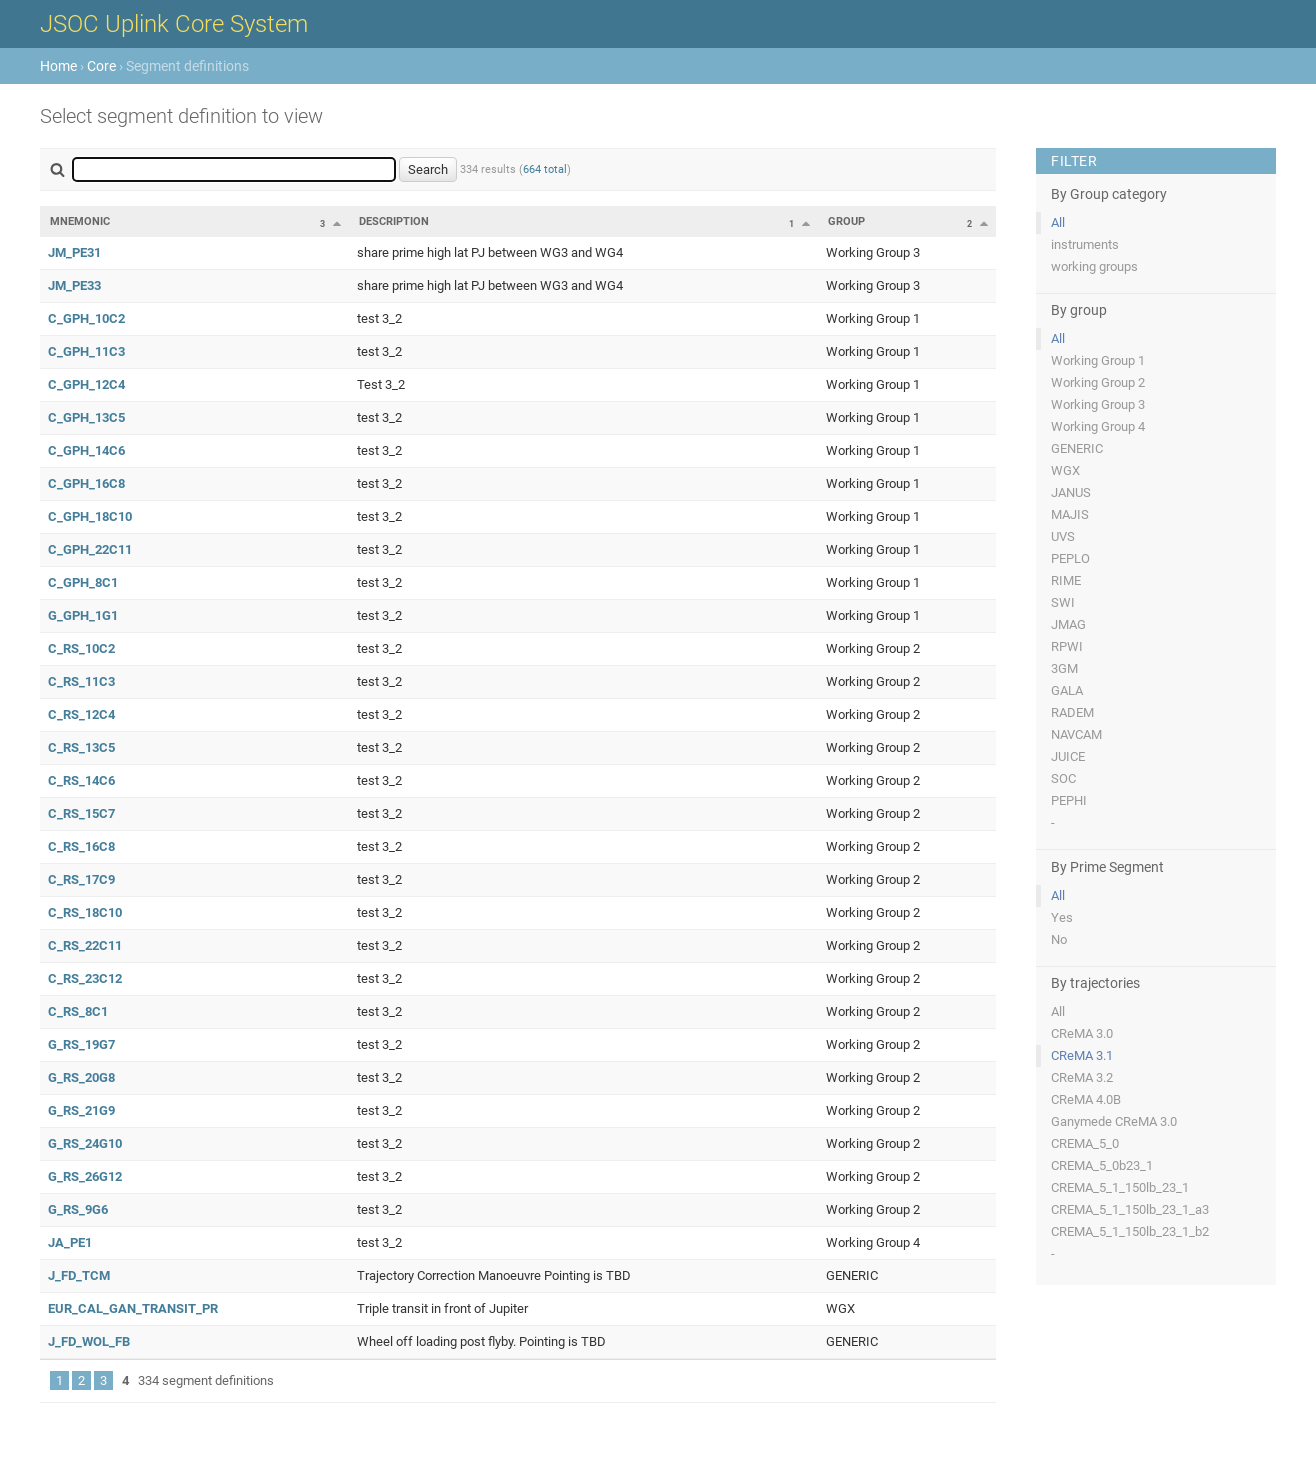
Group (846, 221)
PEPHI (1069, 800)
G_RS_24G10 (85, 1143)
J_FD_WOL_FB (89, 1341)
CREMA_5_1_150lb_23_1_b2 (1130, 1231)
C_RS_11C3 (81, 681)
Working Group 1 (1098, 360)
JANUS (1071, 492)
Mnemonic (80, 221)
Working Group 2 (1098, 382)
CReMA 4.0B (1086, 1099)
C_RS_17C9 (81, 879)
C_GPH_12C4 (86, 384)
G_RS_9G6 (78, 1209)
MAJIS (1070, 514)
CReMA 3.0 (1082, 1033)
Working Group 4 (1098, 426)
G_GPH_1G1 (83, 615)
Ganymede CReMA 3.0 (1114, 1121)
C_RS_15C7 (81, 813)
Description (394, 221)
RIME (1066, 580)
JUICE (1068, 756)
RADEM (1072, 712)
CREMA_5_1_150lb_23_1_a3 (1130, 1209)
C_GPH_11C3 (86, 351)
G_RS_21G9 (81, 1110)
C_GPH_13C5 (86, 417)
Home (58, 66)
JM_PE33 (74, 285)
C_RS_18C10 (85, 912)
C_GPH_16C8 (86, 483)
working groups (1094, 266)
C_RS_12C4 (81, 714)
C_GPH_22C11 (90, 549)
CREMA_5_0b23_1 (1102, 1165)
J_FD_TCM (79, 1275)
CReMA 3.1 (1082, 1055)
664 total (545, 169)
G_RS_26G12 (85, 1176)
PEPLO (1070, 558)
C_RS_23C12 (85, 978)
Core (101, 66)
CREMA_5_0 (1085, 1143)
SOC (1063, 778)
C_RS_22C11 (85, 945)
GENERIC (1077, 448)
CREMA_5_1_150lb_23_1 (1120, 1187)
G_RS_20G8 (81, 1077)
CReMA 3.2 (1082, 1077)
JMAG (1068, 624)
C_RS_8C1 (78, 1011)
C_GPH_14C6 (86, 450)
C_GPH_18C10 (90, 516)
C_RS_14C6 (81, 780)
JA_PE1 (70, 1242)
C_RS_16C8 (81, 846)
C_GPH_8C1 (83, 582)
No (1059, 939)
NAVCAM (1076, 734)
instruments (1085, 244)
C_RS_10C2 (81, 648)
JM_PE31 (74, 252)
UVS (1063, 536)
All (1058, 222)
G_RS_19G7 (81, 1044)
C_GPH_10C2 (86, 318)
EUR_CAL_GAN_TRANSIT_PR (133, 1308)
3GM (1064, 668)
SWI (1063, 602)
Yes (1062, 917)
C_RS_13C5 (81, 747)
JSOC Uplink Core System (174, 24)
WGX (1065, 470)
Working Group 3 (1098, 404)
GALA (1067, 690)
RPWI (1067, 646)
